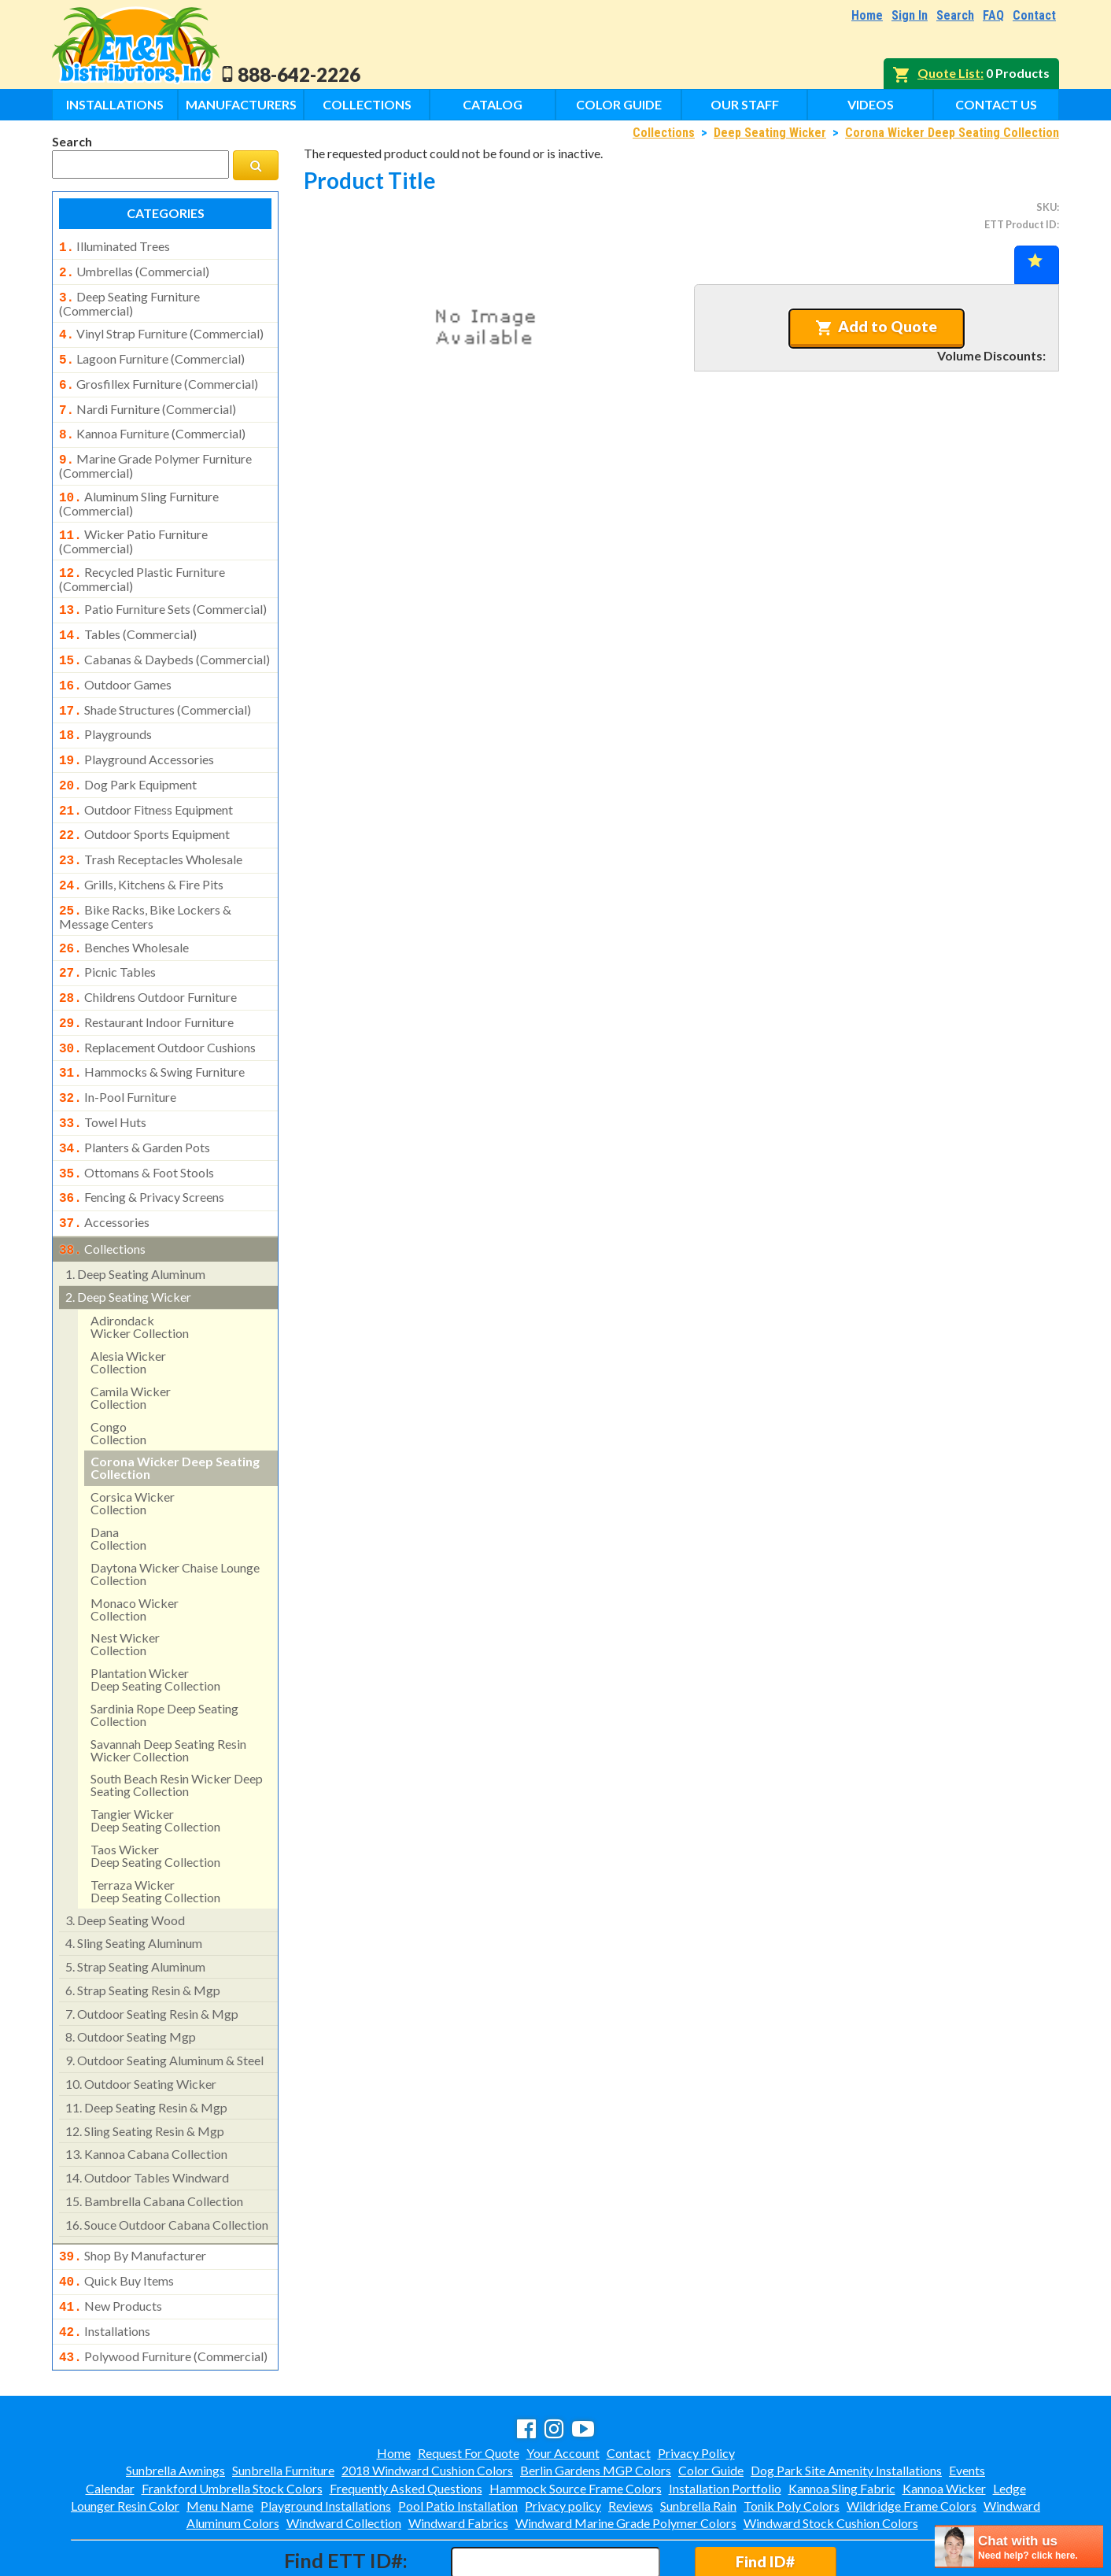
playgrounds (105, 707)
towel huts (102, 1072)
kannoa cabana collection (146, 2093)
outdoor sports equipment (144, 801)
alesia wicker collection (128, 1302)
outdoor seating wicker (140, 2023)
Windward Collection (343, 2455)
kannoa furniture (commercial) (152, 422)
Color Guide (619, 104)
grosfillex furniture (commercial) (158, 376)
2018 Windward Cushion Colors (427, 2402)
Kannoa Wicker (944, 2420)
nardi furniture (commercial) (147, 399)
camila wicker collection (130, 1337)
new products (110, 2243)
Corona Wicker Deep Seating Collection (952, 132)
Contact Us (996, 104)
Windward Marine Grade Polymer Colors (625, 2455)
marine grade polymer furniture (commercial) (155, 452)
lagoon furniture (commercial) (152, 352)
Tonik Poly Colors (792, 2437)
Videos (870, 104)
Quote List (948, 72)
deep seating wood (125, 1860)
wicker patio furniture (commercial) (133, 524)
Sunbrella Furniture (283, 2402)
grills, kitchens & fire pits (141, 848)
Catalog (492, 104)
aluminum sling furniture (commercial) (139, 488)
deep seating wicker (128, 1236)
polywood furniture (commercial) (163, 2290)
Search (955, 15)
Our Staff (745, 104)
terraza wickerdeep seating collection (155, 1831)
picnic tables (107, 931)
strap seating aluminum (135, 1906)
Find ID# (765, 2494)
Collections (367, 104)
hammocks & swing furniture (152, 1024)
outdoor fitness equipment (146, 778)
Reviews (630, 2437)
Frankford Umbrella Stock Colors (232, 2420)
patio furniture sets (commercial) (163, 590)
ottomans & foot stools (136, 1119)
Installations (115, 104)
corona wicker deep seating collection (175, 1407)
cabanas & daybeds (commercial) (164, 637)
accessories (104, 1165)
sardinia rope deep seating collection (164, 1655)
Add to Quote (876, 326)
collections (102, 1190)
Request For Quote (468, 2385)
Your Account (563, 2385)
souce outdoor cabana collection (166, 2164)
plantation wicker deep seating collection (155, 1619)
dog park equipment (128, 754)
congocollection (118, 1373)
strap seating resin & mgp (142, 1930)
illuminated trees (114, 246)
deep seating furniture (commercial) (129, 299)
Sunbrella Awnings (175, 2402)
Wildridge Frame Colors (911, 2437)
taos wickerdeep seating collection (155, 1795)
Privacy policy (563, 2437)
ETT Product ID (1020, 224)
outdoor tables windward (147, 2117)
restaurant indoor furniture (146, 978)
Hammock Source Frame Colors (575, 2420)
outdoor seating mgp (130, 1976)
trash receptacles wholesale (150, 824)
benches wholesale (124, 908)
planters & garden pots (134, 1095)
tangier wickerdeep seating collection (155, 1760)
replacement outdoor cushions (157, 1002)
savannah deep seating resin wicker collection (168, 1690)
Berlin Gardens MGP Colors (595, 2402)
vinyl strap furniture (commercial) (161, 329)
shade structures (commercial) (155, 684)
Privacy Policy (696, 2385)
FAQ (993, 15)
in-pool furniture (117, 1048)
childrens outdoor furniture (148, 954)
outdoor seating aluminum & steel (164, 2000)
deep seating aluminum (135, 1214)
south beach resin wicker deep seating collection (176, 1725)
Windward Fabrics (458, 2455)
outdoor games (115, 661)
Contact (1034, 15)
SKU (1046, 207)
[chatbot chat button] (1019, 2546)
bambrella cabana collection (154, 2141)
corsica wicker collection (132, 1443)
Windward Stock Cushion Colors (831, 2455)
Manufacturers (241, 104)
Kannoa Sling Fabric (841, 2420)
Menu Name (219, 2437)
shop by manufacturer (132, 2196)
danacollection (118, 1478)
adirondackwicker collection (139, 1267)
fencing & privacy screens (141, 1142)
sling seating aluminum (133, 1883)
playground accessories (136, 731)
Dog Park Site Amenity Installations (846, 2402)
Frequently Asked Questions (406, 2420)
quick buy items (116, 2219)
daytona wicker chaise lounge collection (175, 1514)
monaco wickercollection (134, 1549)
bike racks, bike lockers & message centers (145, 877)
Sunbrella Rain (698, 2437)
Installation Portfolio (725, 2420)
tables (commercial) (128, 614)
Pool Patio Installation (458, 2437)
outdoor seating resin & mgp (151, 1953)
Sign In (909, 15)
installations (104, 2266)
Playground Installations (325, 2437)
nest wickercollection (125, 1584)
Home (867, 15)
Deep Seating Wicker (770, 132)
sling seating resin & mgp (144, 2071)
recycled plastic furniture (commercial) (142, 560)
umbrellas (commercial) (134, 270)
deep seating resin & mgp (146, 2047)
